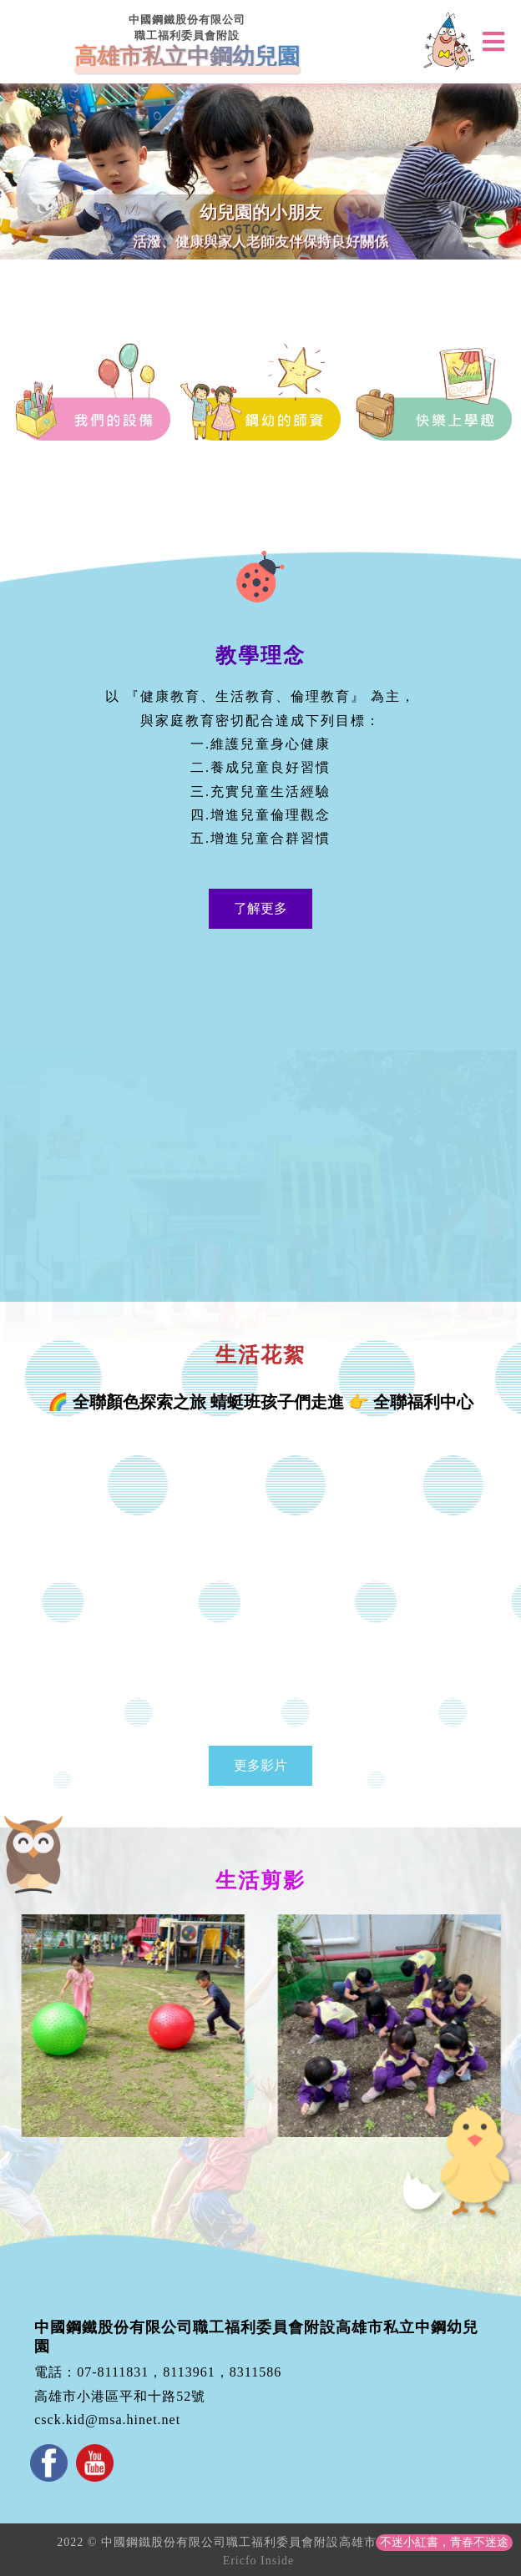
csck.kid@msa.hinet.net (107, 2419)
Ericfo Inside (259, 2560)
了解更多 (260, 908)
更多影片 (260, 1765)
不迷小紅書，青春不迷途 (444, 2542)
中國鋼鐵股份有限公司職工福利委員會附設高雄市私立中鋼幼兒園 (256, 2337)
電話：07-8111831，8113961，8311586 (157, 2372)
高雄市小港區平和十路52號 (119, 2396)
